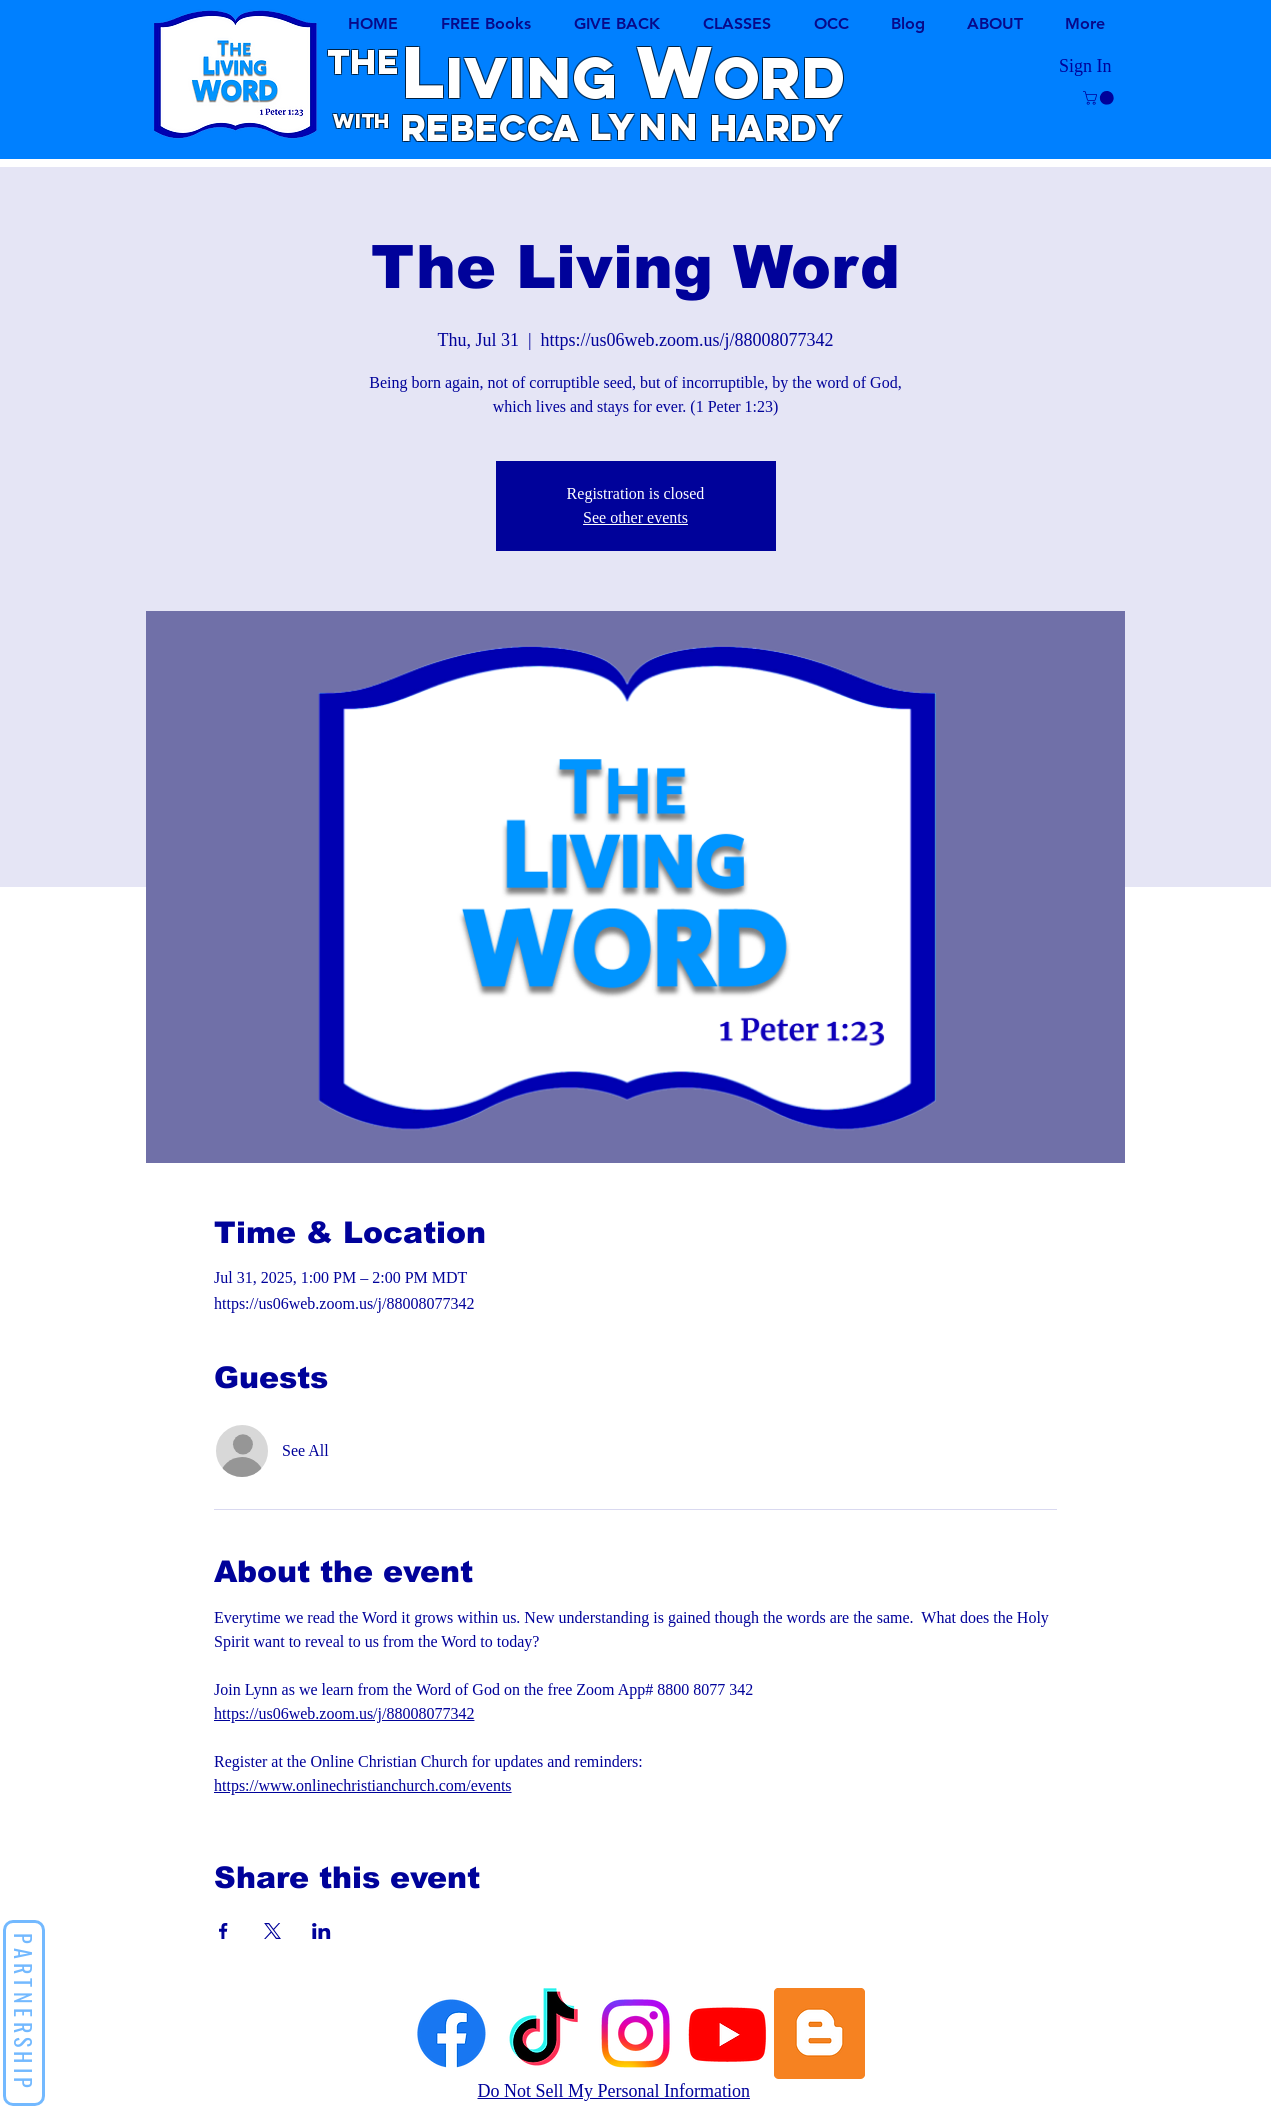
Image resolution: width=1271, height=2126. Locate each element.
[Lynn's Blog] (819, 2033)
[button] (737, 23)
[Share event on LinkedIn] (321, 1931)
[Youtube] (727, 2033)
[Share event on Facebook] (223, 1931)
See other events (635, 517)
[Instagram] (635, 2033)
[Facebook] (451, 2033)
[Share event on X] (272, 1931)
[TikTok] (543, 2033)
